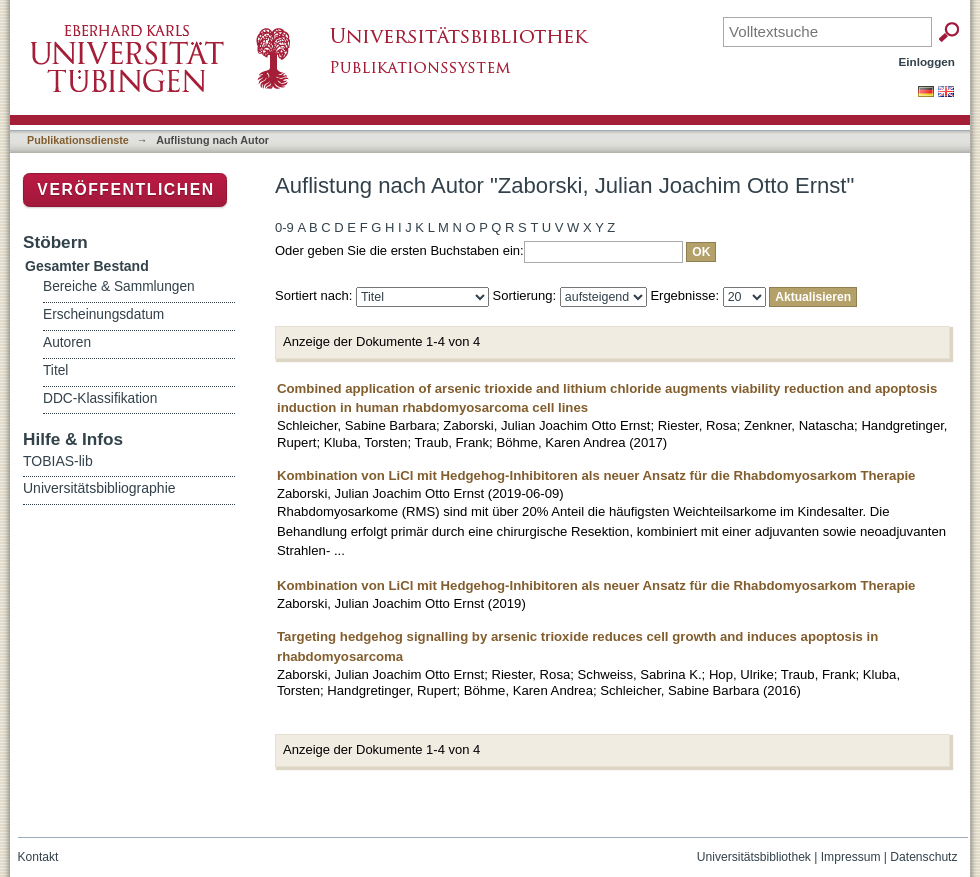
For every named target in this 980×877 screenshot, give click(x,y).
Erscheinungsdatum (103, 314)
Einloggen (927, 61)
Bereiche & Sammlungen (119, 286)
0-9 (284, 227)
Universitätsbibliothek (754, 857)
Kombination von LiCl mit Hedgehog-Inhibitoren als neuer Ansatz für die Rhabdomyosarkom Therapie (596, 475)
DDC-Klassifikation (100, 398)
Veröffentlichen (125, 189)
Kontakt (38, 857)
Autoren (67, 342)
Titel (55, 370)
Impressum (851, 857)
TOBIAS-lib (58, 461)
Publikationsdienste (78, 140)
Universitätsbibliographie (99, 488)
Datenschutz (923, 857)
